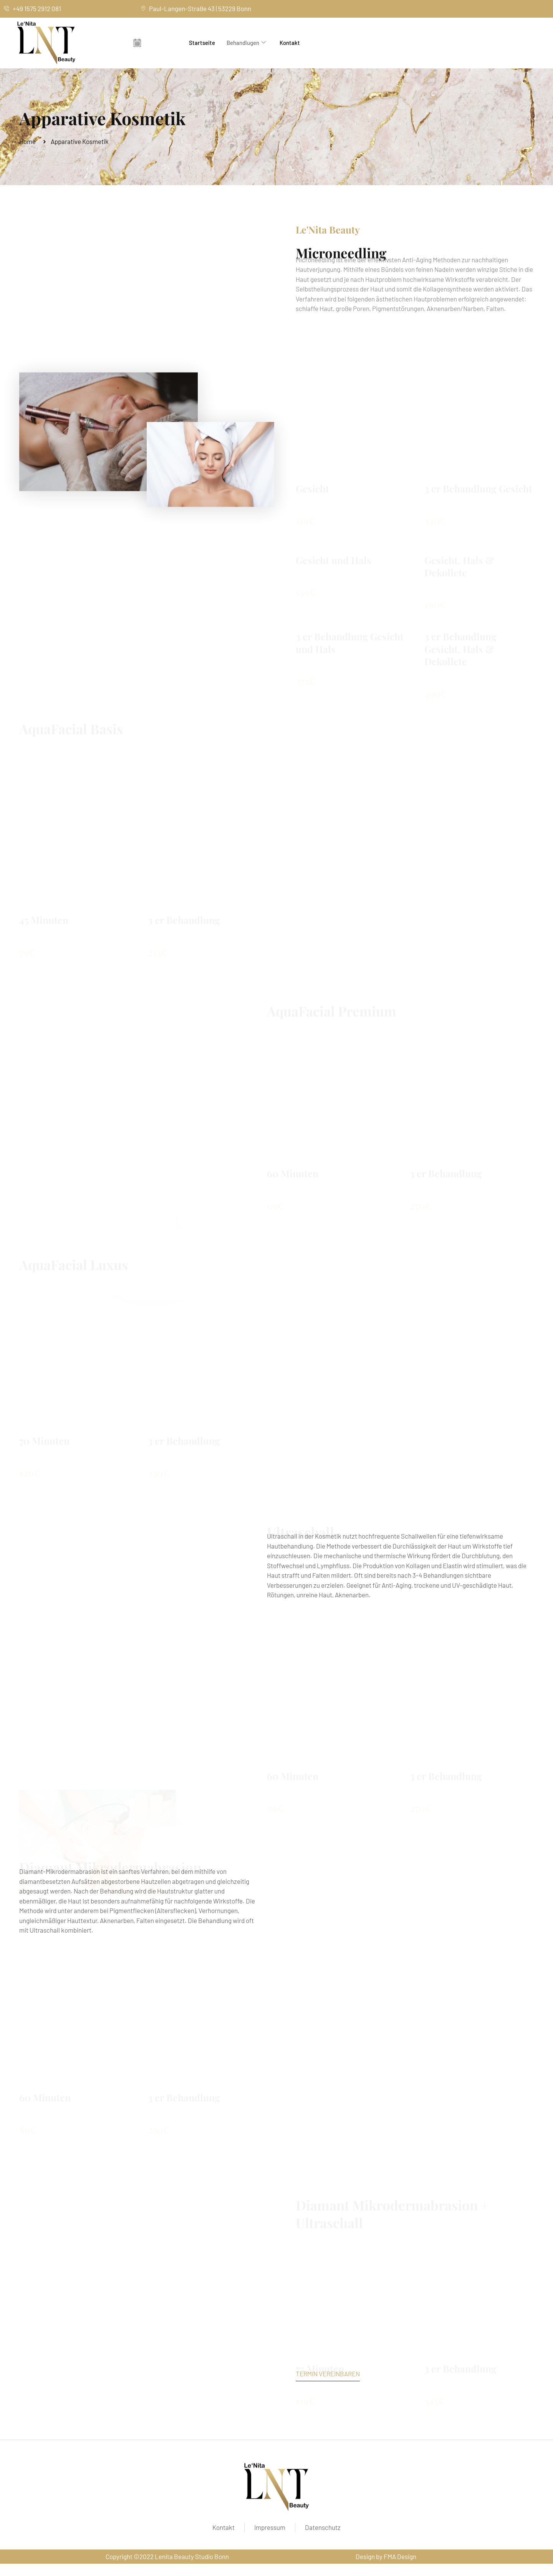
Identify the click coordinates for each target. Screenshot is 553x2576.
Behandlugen (246, 42)
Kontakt (290, 42)
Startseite (202, 42)
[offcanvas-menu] (137, 43)
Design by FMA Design (386, 2556)
